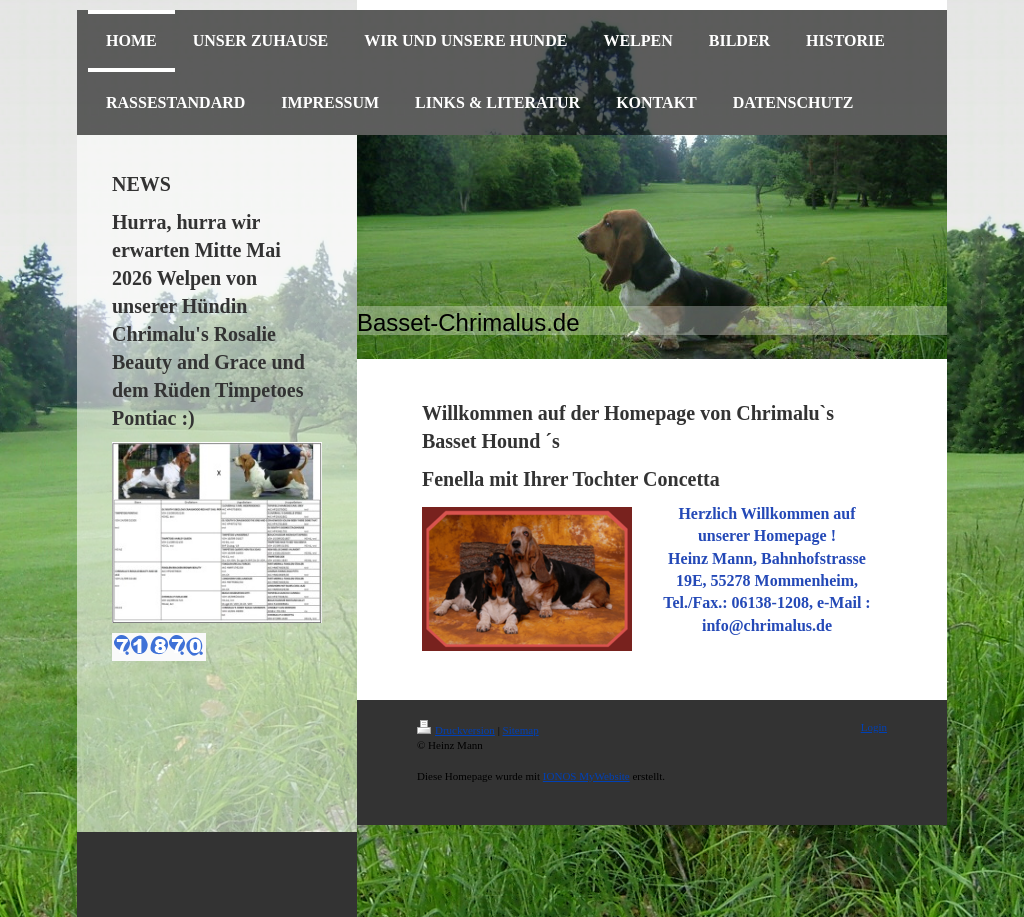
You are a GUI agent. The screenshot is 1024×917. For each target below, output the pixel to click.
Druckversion (456, 730)
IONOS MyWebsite (586, 776)
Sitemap (521, 730)
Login (874, 727)
